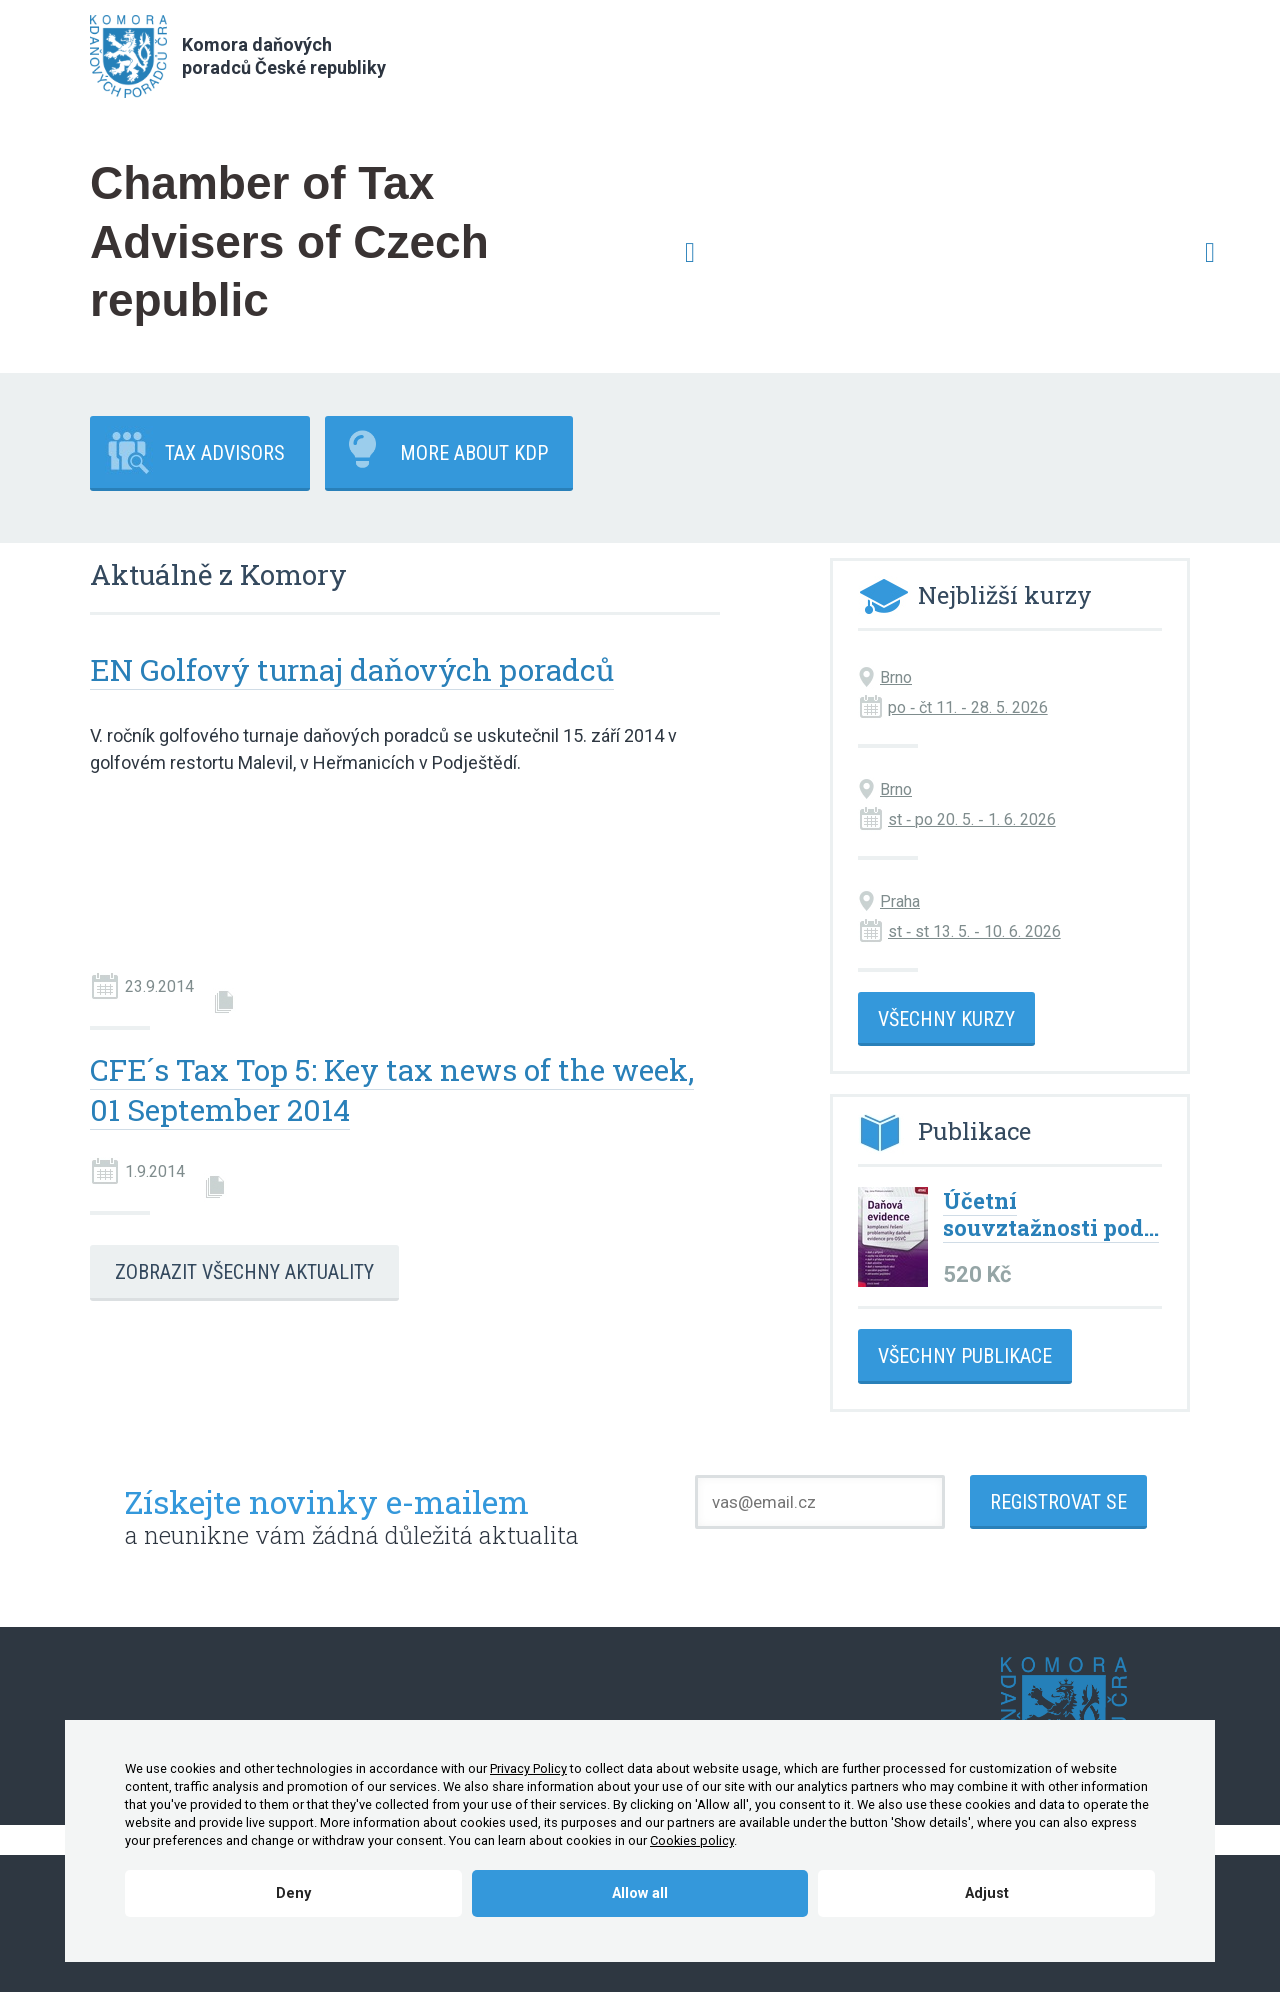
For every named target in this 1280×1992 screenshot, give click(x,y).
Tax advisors (225, 453)
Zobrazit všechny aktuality (244, 1272)
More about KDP (474, 453)
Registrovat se (1058, 1502)
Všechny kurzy (946, 1019)
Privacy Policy (528, 1768)
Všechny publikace (965, 1356)
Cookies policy (692, 1840)
